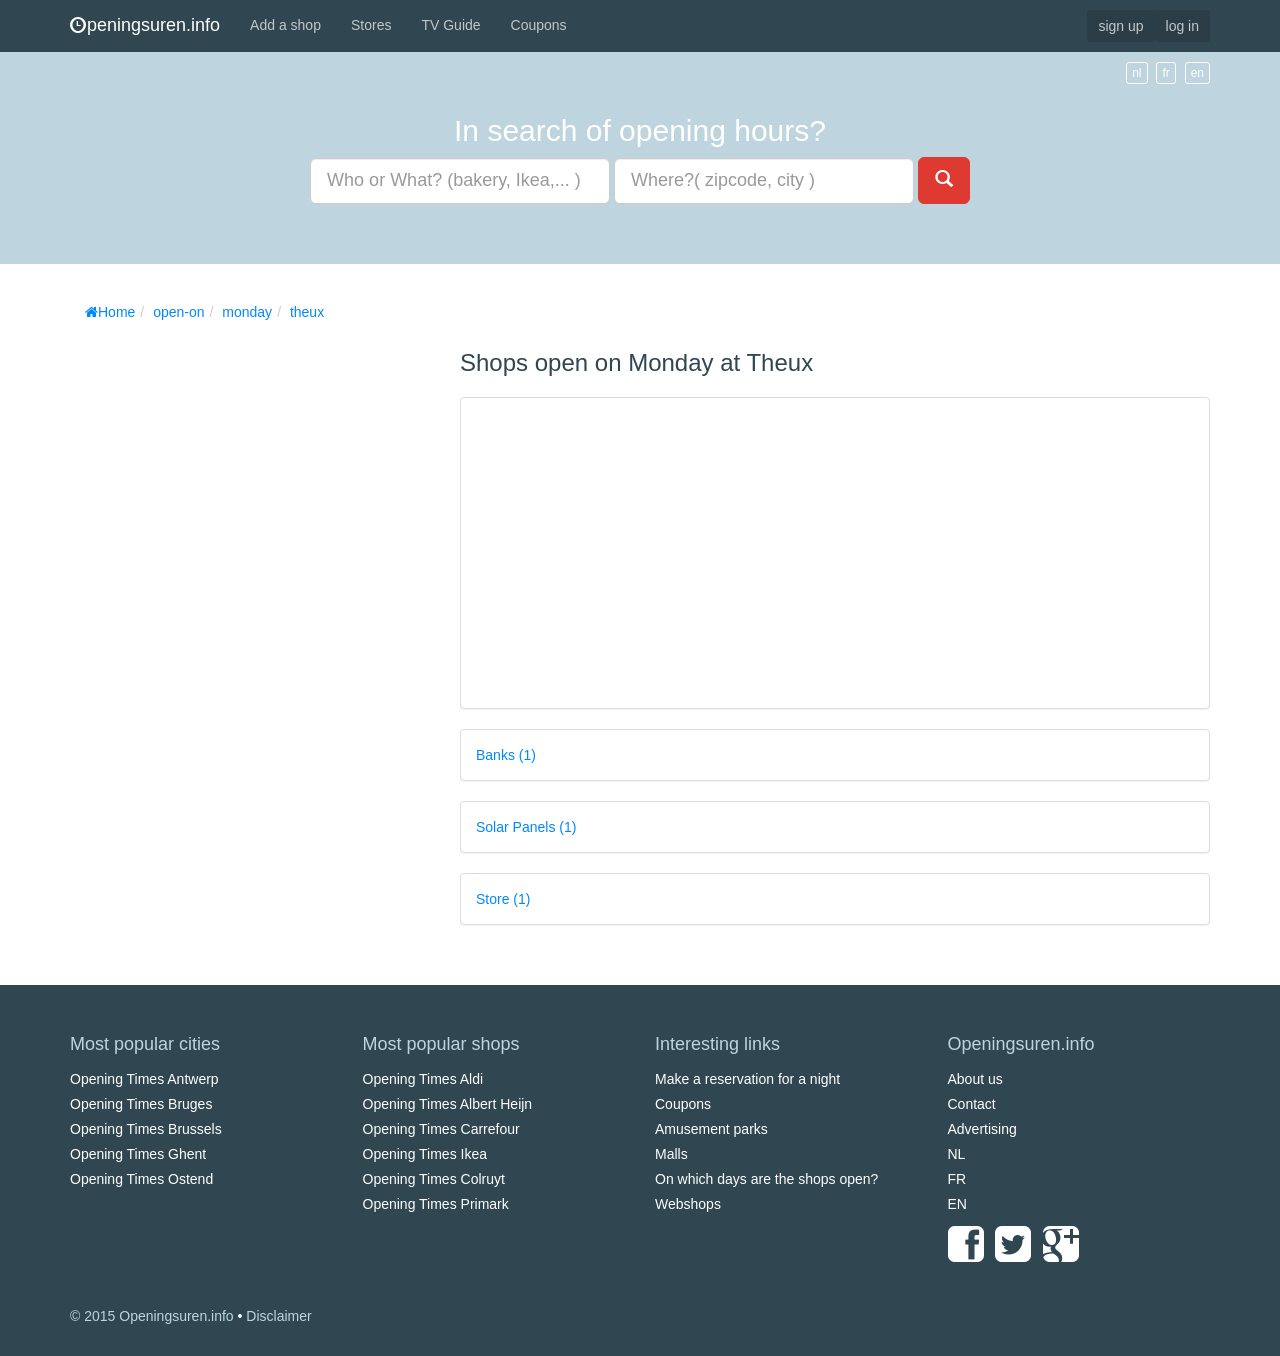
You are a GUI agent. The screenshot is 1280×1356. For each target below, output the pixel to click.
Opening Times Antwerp (144, 1079)
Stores (371, 25)
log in (1182, 26)
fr (1165, 73)
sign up (1120, 26)
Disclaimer (278, 1316)
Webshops (688, 1204)
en (1197, 73)
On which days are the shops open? (766, 1179)
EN (957, 1204)
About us (975, 1079)
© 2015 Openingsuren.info (152, 1316)
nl (1136, 73)
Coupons (539, 25)
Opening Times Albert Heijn (448, 1104)
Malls (671, 1154)
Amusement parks (711, 1129)
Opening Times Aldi (423, 1079)
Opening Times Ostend (141, 1179)
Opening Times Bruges (141, 1104)
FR (957, 1179)
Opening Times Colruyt (434, 1179)
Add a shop (285, 25)
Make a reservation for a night (747, 1079)
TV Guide (450, 25)
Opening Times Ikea (425, 1154)
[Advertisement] (220, 630)
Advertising (982, 1129)
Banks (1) (506, 755)
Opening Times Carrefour (441, 1129)
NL (957, 1154)
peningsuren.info (145, 25)
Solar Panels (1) (526, 827)
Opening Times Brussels (146, 1129)
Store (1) (503, 899)
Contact (972, 1104)
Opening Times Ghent (138, 1154)
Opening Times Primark (436, 1204)
